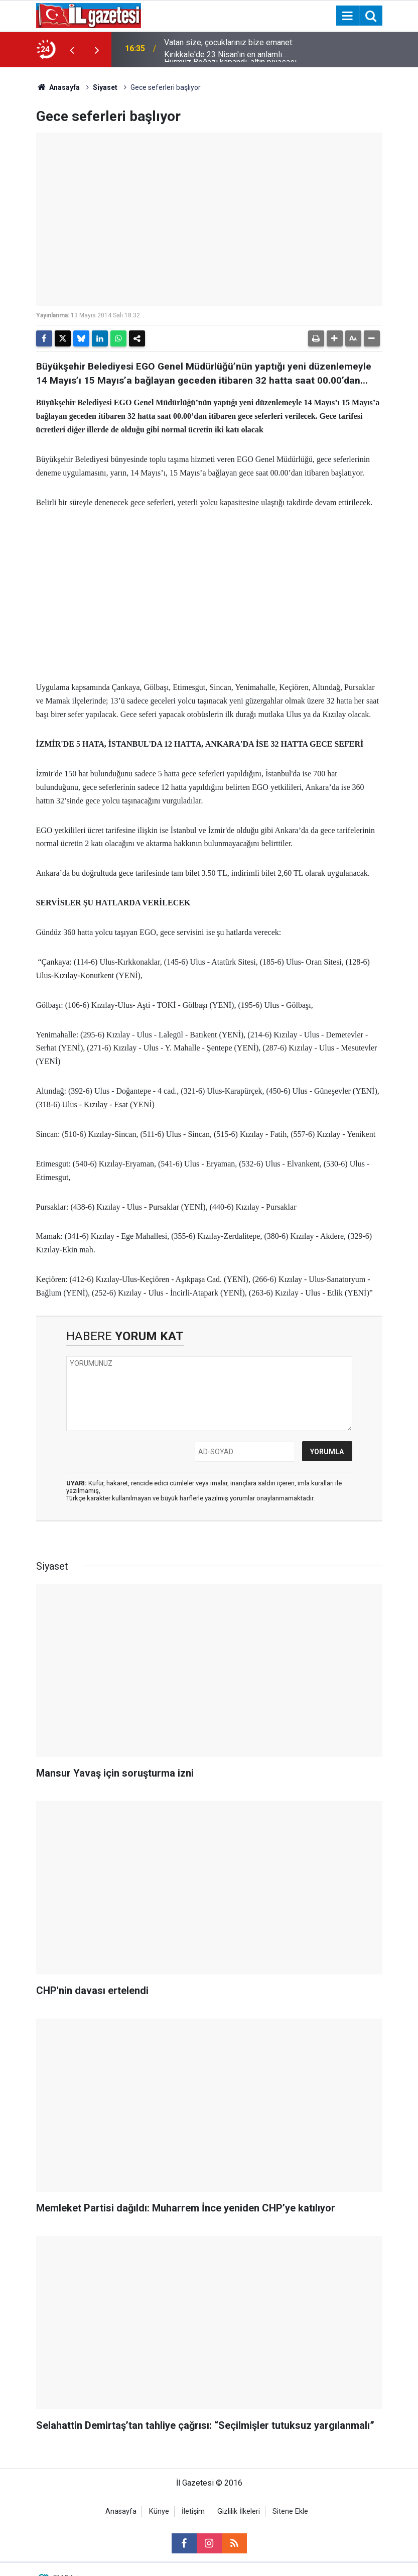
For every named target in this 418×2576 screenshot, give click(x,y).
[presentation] (72, 50)
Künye (159, 2511)
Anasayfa (58, 87)
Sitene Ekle (290, 2511)
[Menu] (348, 16)
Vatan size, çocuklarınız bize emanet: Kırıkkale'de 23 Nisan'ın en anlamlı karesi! (229, 50)
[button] (335, 338)
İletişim (193, 2511)
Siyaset (105, 87)
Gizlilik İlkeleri (238, 2511)
